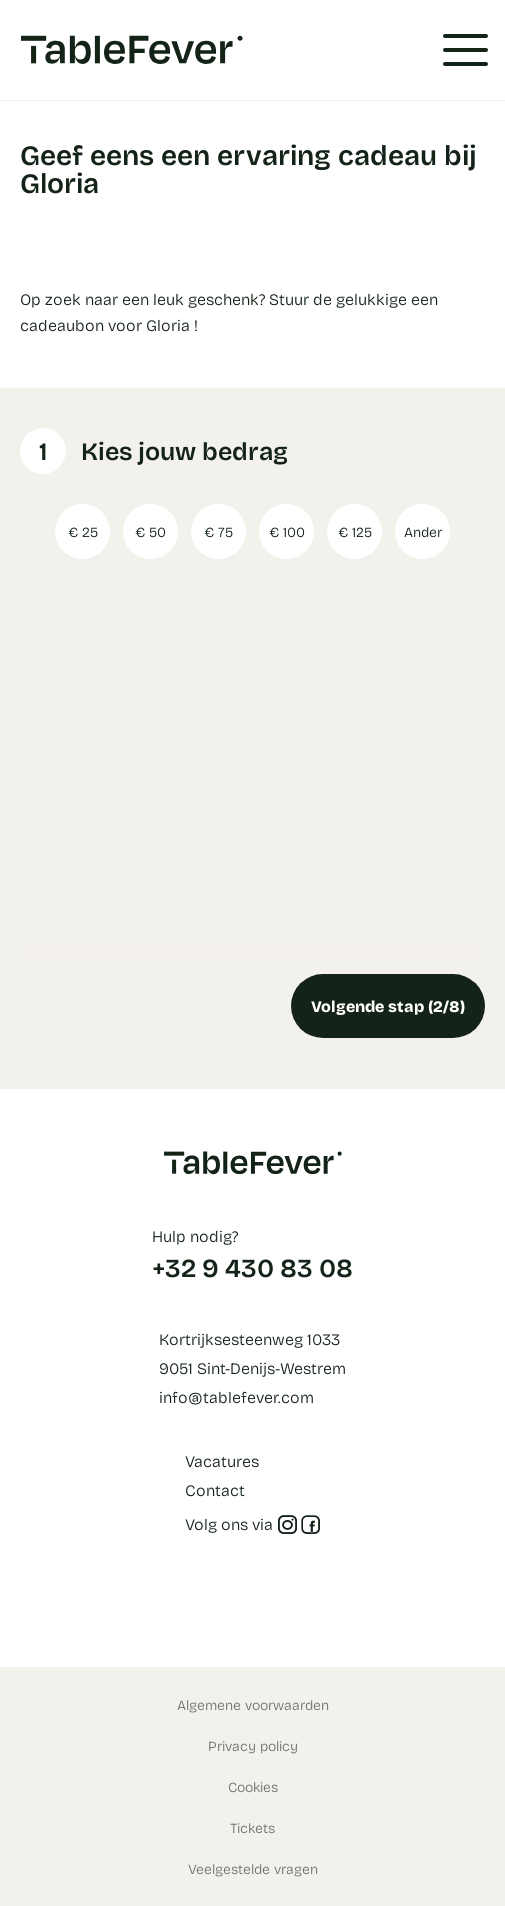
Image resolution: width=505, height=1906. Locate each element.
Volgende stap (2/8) (388, 1005)
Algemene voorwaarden (253, 1704)
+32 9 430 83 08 (252, 1267)
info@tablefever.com (236, 1396)
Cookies (253, 1786)
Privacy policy (253, 1745)
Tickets (252, 1827)
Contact (215, 1489)
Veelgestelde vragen (253, 1868)
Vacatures (222, 1460)
